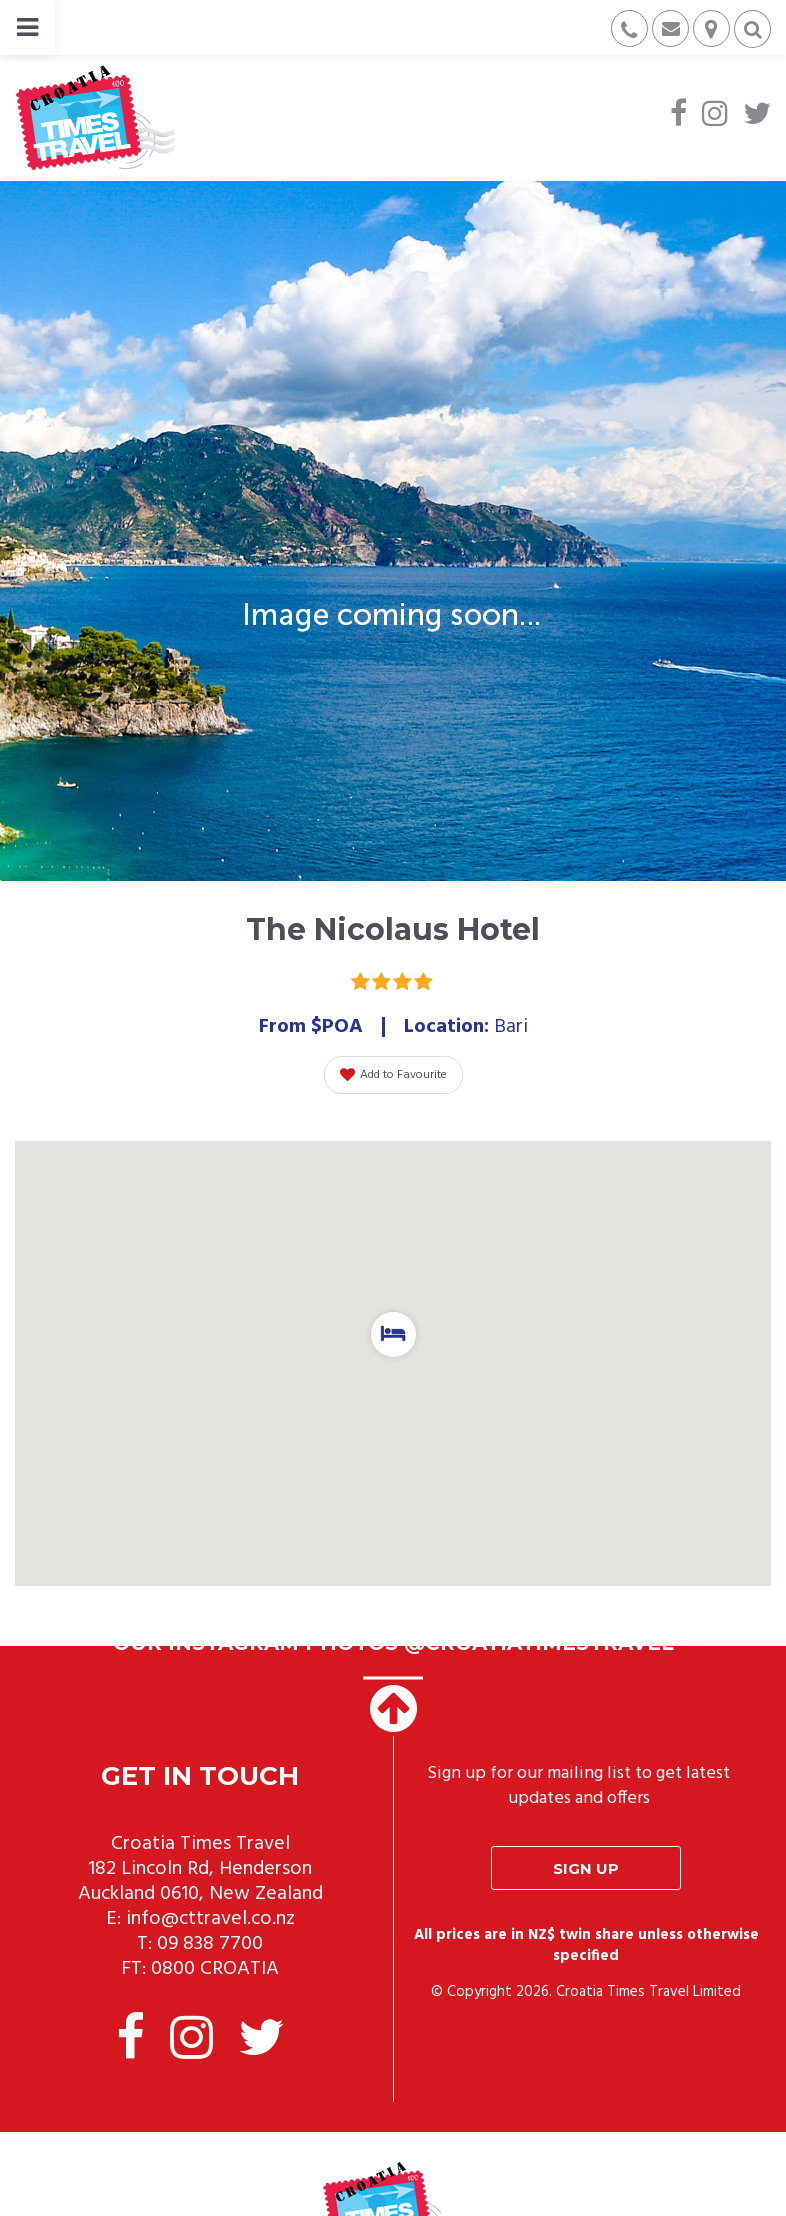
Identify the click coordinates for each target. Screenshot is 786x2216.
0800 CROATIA (215, 1969)
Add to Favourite (393, 1075)
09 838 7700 (210, 1944)
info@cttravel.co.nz (210, 1919)
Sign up (586, 1868)
